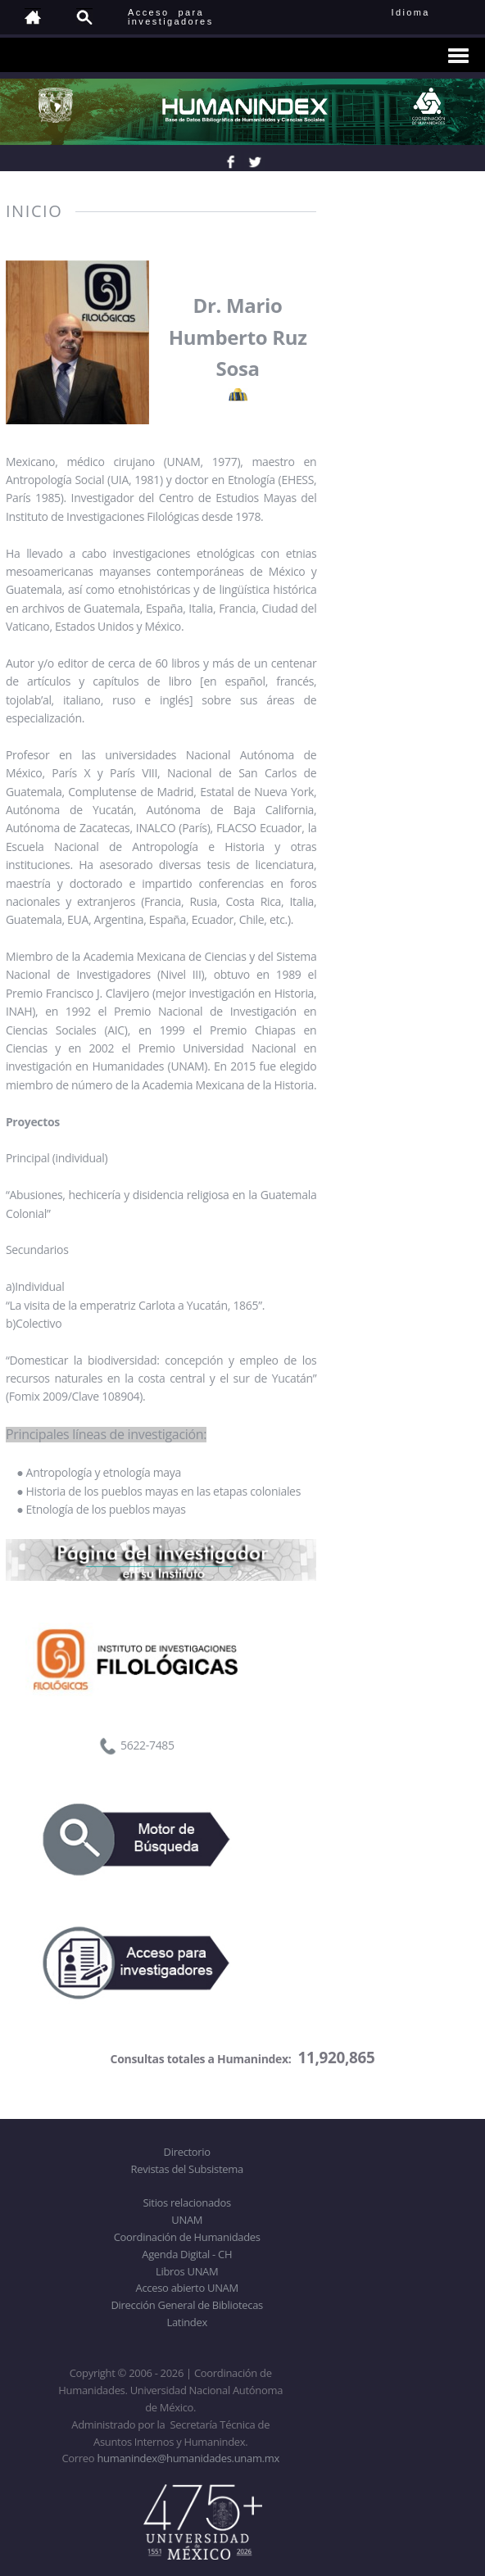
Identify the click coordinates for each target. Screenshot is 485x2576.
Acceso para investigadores (171, 16)
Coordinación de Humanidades (187, 2237)
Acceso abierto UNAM (187, 2287)
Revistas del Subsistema (187, 2169)
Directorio (187, 2151)
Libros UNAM (187, 2271)
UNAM (186, 2219)
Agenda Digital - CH (187, 2254)
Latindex (187, 2322)
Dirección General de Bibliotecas (186, 2305)
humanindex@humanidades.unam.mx (188, 2458)
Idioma (430, 12)
